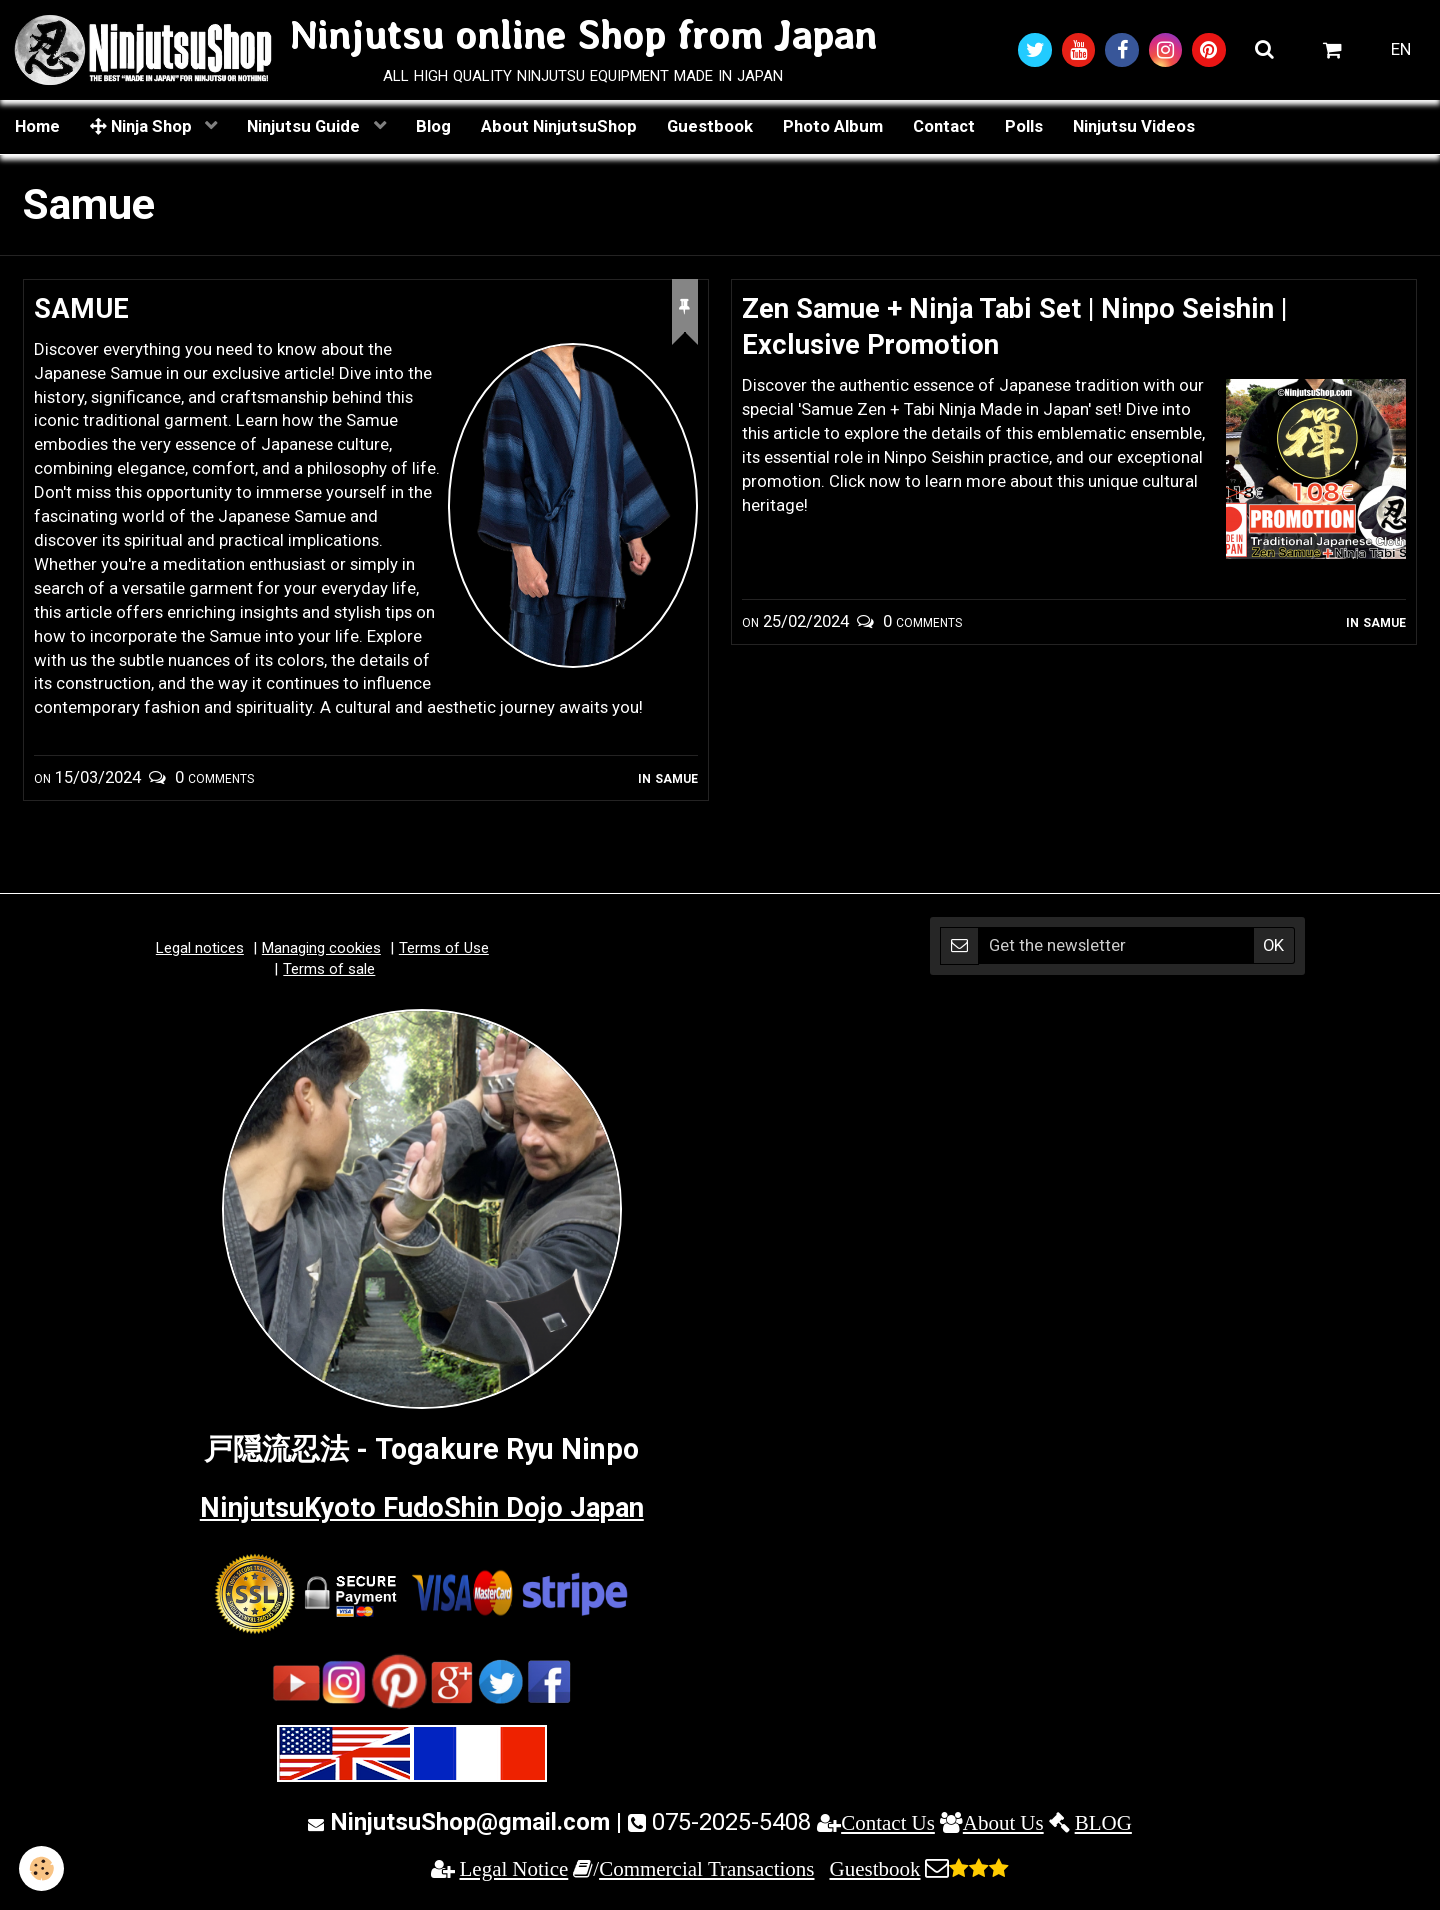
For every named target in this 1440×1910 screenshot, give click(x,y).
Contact (944, 127)
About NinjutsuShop (559, 127)
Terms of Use (444, 950)
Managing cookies (321, 950)
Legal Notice (514, 1870)
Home (37, 127)
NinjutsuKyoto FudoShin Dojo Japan (421, 1510)
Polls (1024, 127)
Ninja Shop (143, 127)
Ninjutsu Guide (305, 127)
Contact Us (888, 1824)
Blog (433, 127)
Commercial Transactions (706, 1870)
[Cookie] (42, 1868)
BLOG (1103, 1824)
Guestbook (710, 127)
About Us (1003, 1824)
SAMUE (83, 310)
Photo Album (833, 127)
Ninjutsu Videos (1134, 127)
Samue (676, 779)
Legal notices (200, 950)
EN (1401, 50)
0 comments (214, 779)
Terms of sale (329, 971)
